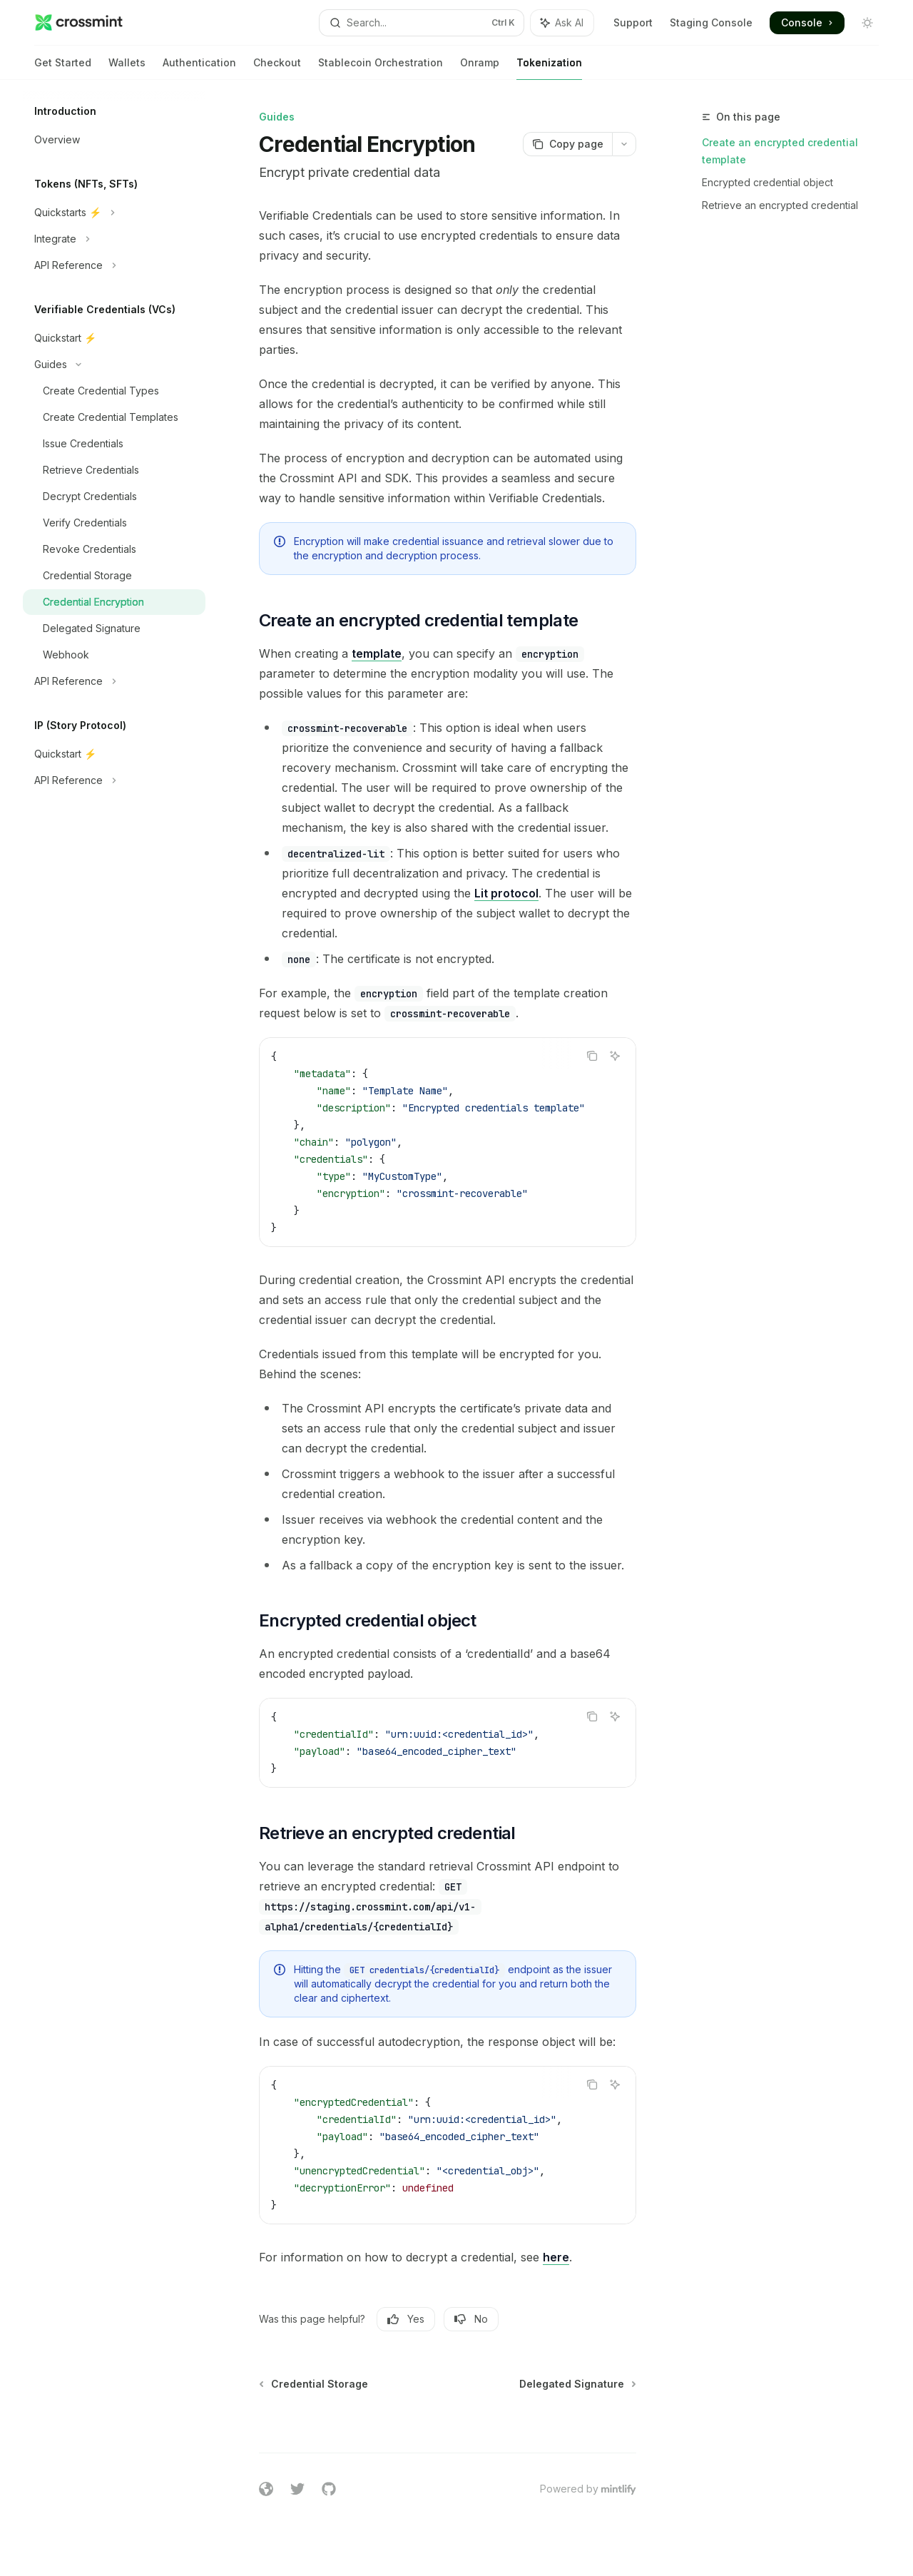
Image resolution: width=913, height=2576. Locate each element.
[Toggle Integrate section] (114, 239)
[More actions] (624, 144)
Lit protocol (506, 893)
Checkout (277, 68)
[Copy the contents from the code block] (592, 1056)
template (377, 653)
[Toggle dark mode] (867, 22)
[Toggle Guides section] (114, 364)
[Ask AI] (615, 1056)
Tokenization (549, 68)
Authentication (199, 68)
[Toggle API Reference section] (114, 265)
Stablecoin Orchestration (380, 68)
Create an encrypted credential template (780, 151)
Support (633, 22)
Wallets (127, 68)
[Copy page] (567, 144)
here (556, 2257)
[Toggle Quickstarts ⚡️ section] (114, 212)
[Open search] (422, 23)
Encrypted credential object (767, 182)
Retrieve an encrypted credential (780, 205)
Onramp (479, 68)
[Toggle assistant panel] (562, 23)
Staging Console (711, 22)
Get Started (62, 68)
